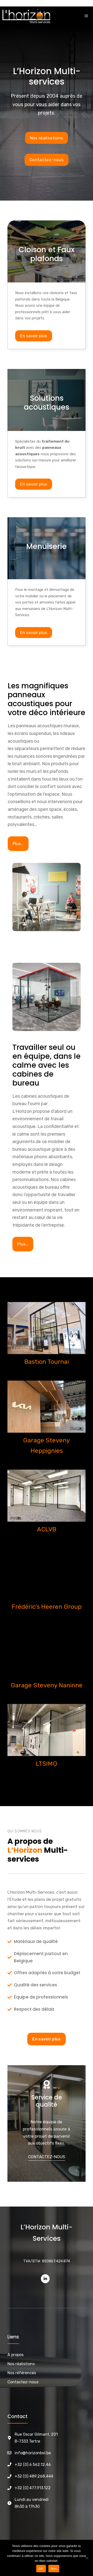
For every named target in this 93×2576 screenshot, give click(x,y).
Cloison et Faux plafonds (47, 254)
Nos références (21, 2372)
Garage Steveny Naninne (47, 1685)
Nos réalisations (46, 137)
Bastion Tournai (46, 1361)
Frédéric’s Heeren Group (47, 1606)
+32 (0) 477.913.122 (33, 2487)
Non (54, 2569)
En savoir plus (33, 335)
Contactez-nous (46, 159)
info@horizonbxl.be (33, 2453)
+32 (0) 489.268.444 (34, 2476)
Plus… (18, 843)
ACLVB (46, 1529)
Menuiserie (46, 546)
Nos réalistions (21, 2364)
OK (41, 2569)
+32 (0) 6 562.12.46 (33, 2464)
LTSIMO (46, 1763)
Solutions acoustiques (46, 402)
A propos (15, 2354)
